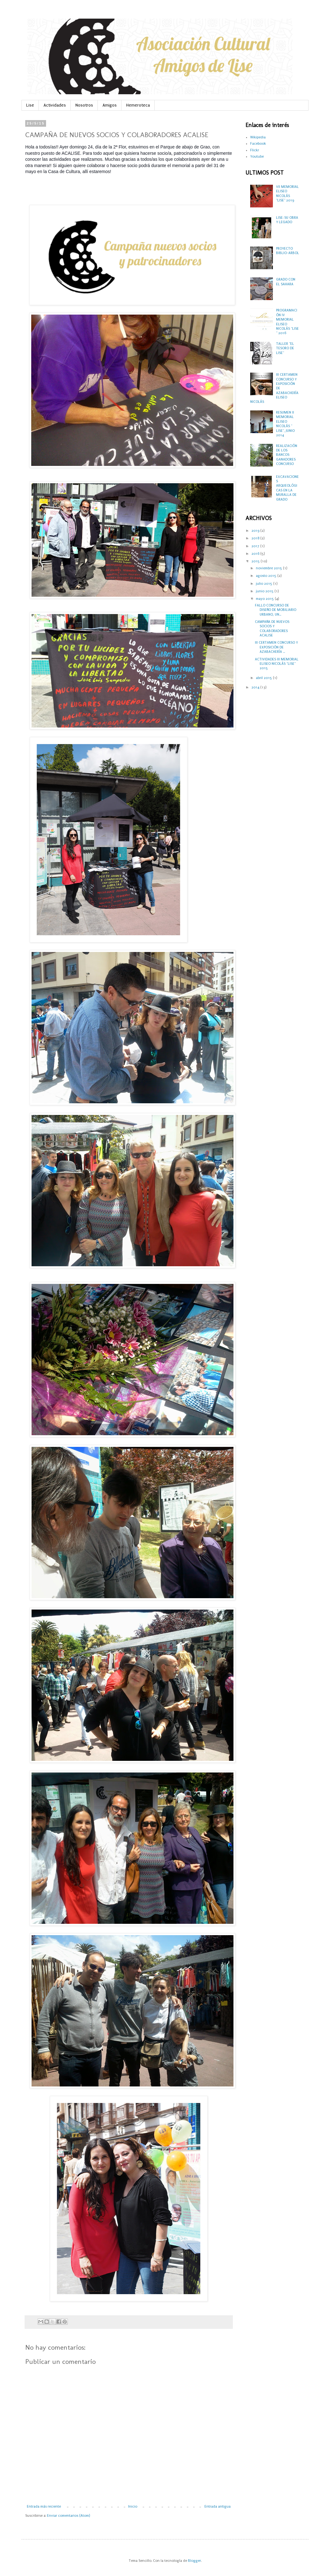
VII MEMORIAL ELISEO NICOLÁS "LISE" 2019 (287, 193)
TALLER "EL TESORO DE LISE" (285, 348)
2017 (255, 546)
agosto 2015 (266, 576)
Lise (30, 105)
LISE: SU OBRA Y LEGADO (287, 220)
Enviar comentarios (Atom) (68, 2516)
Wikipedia (258, 137)
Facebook (258, 144)
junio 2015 (265, 591)
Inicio (132, 2506)
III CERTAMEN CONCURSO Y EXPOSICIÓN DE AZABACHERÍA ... (276, 647)
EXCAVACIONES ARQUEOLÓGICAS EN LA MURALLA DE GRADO (287, 488)
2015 (256, 561)
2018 (255, 538)
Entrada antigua (217, 2506)
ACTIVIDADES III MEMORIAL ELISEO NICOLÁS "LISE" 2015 (276, 663)
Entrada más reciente (44, 2506)
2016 (255, 554)
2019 (255, 531)
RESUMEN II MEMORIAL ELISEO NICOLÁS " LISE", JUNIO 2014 (285, 423)
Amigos (110, 105)
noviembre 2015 (269, 568)
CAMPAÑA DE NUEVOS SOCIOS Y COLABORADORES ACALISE (272, 628)
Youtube (257, 156)
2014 (255, 687)
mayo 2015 (265, 599)
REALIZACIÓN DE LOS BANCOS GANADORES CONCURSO (286, 455)
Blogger (194, 2561)
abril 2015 (264, 678)
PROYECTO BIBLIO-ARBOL (287, 251)
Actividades (55, 105)
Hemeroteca (138, 105)
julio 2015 (264, 584)
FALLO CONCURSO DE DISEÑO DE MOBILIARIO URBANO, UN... (275, 610)
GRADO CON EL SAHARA (285, 281)
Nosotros (84, 105)
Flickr (254, 150)
